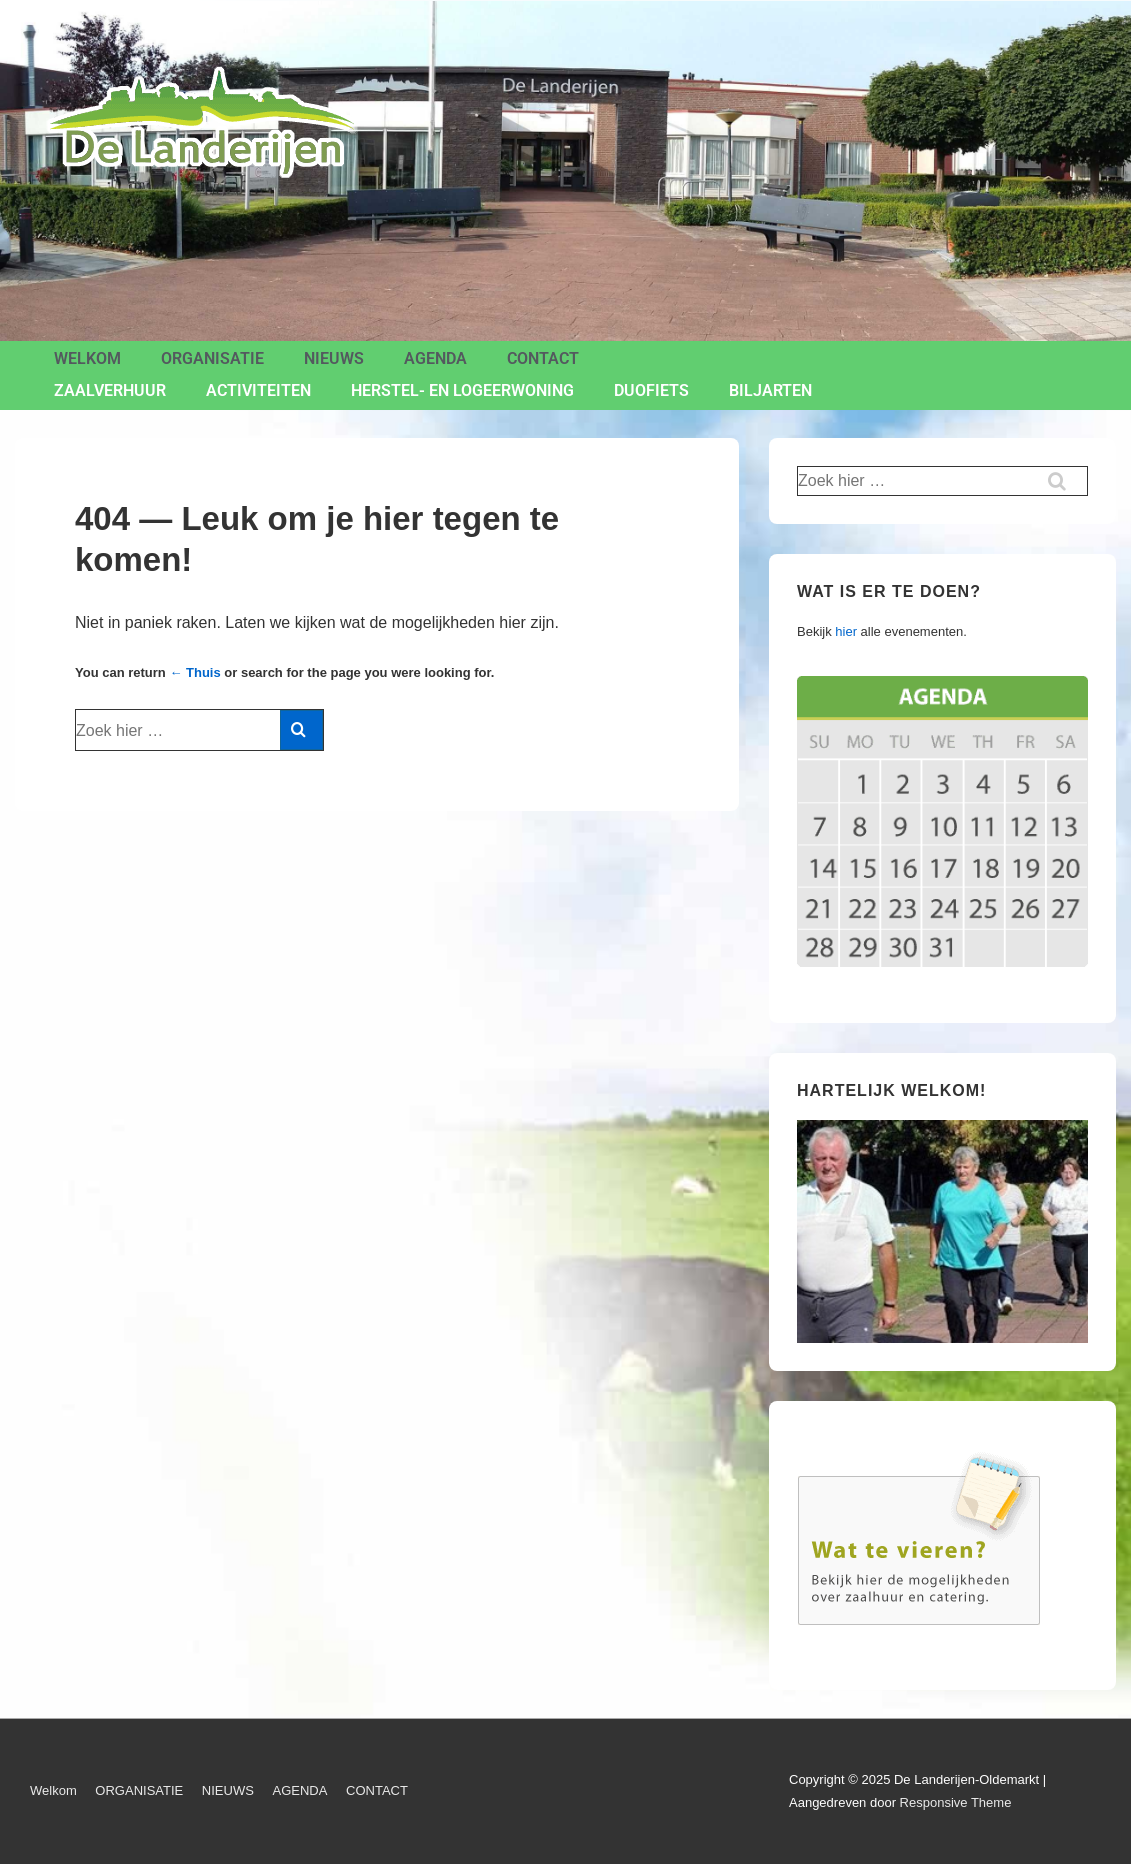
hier (846, 631)
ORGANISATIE (212, 358)
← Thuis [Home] (194, 672)
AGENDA (435, 358)
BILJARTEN (770, 390)
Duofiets (651, 390)
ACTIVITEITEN (258, 390)
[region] (942, 1231)
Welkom (87, 358)
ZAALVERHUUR (110, 390)
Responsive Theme (956, 1802)
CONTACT (543, 358)
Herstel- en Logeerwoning (462, 390)
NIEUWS (334, 358)
